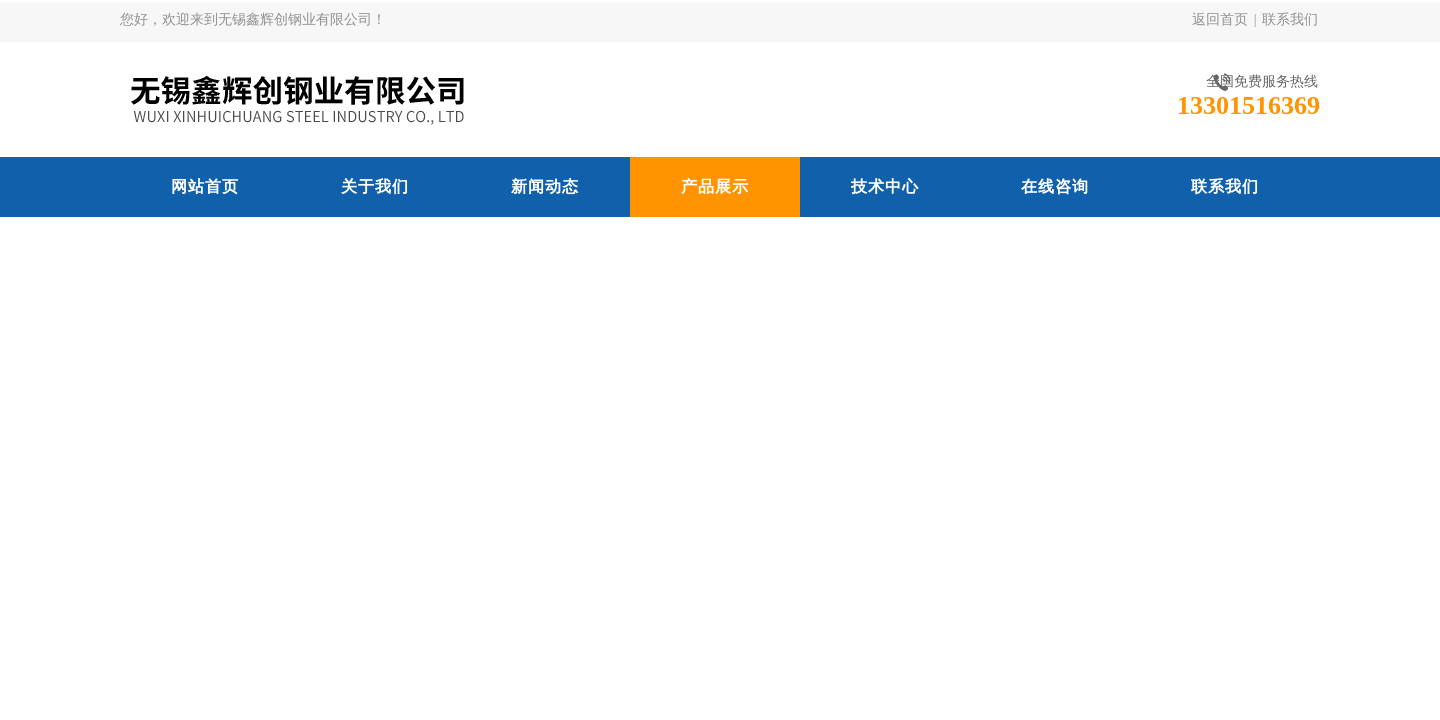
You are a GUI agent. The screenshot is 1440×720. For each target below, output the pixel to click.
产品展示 (715, 186)
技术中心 (885, 186)
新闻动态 (545, 186)
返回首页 (1220, 19)
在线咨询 (1055, 186)
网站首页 (205, 186)
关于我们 (375, 186)
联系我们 (1290, 19)
